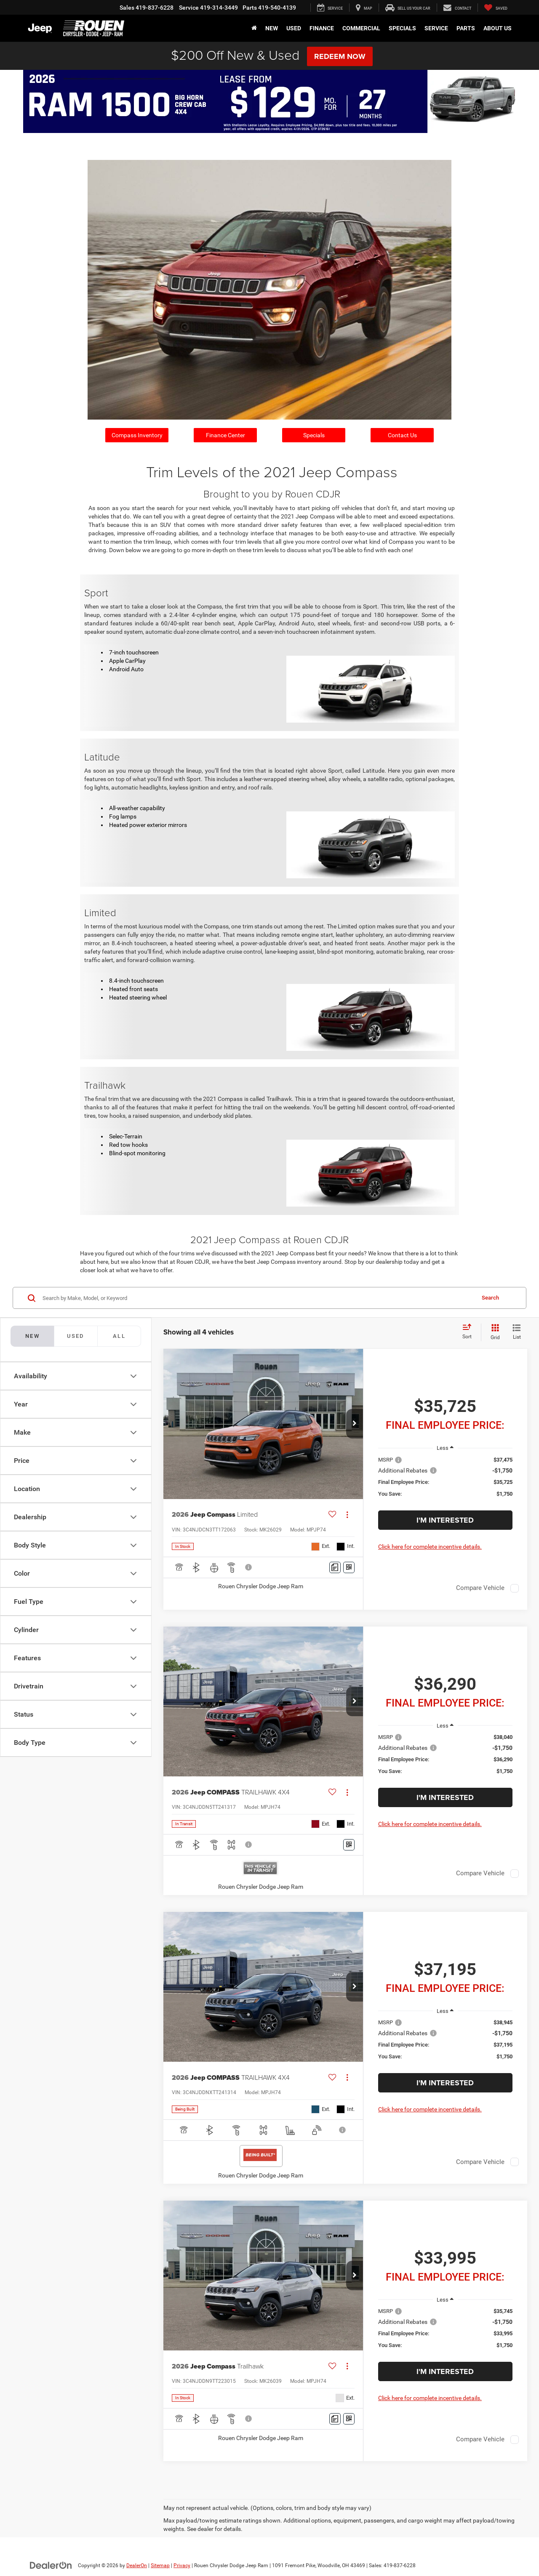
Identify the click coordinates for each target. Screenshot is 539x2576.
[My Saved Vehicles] (496, 7)
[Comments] (335, 1567)
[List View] (516, 1332)
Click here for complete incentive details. (430, 1546)
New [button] (271, 28)
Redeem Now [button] (340, 56)
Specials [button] (402, 28)
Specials (314, 435)
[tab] (75, 1336)
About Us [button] (497, 28)
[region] (445, 1481)
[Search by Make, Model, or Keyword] (257, 1298)
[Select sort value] (469, 1332)
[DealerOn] (50, 2565)
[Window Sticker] (349, 1567)
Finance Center (225, 435)
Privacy (181, 2565)
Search (490, 1298)
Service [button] (436, 28)
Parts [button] (465, 28)
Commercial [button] (361, 28)
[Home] (254, 28)
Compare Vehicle (480, 1588)
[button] (354, 1423)
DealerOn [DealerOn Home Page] (136, 2565)
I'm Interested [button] (445, 1520)
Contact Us (402, 435)
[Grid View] (493, 1332)
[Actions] (347, 1514)
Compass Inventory (137, 435)
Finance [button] (322, 28)
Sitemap (160, 2565)
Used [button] (293, 28)
